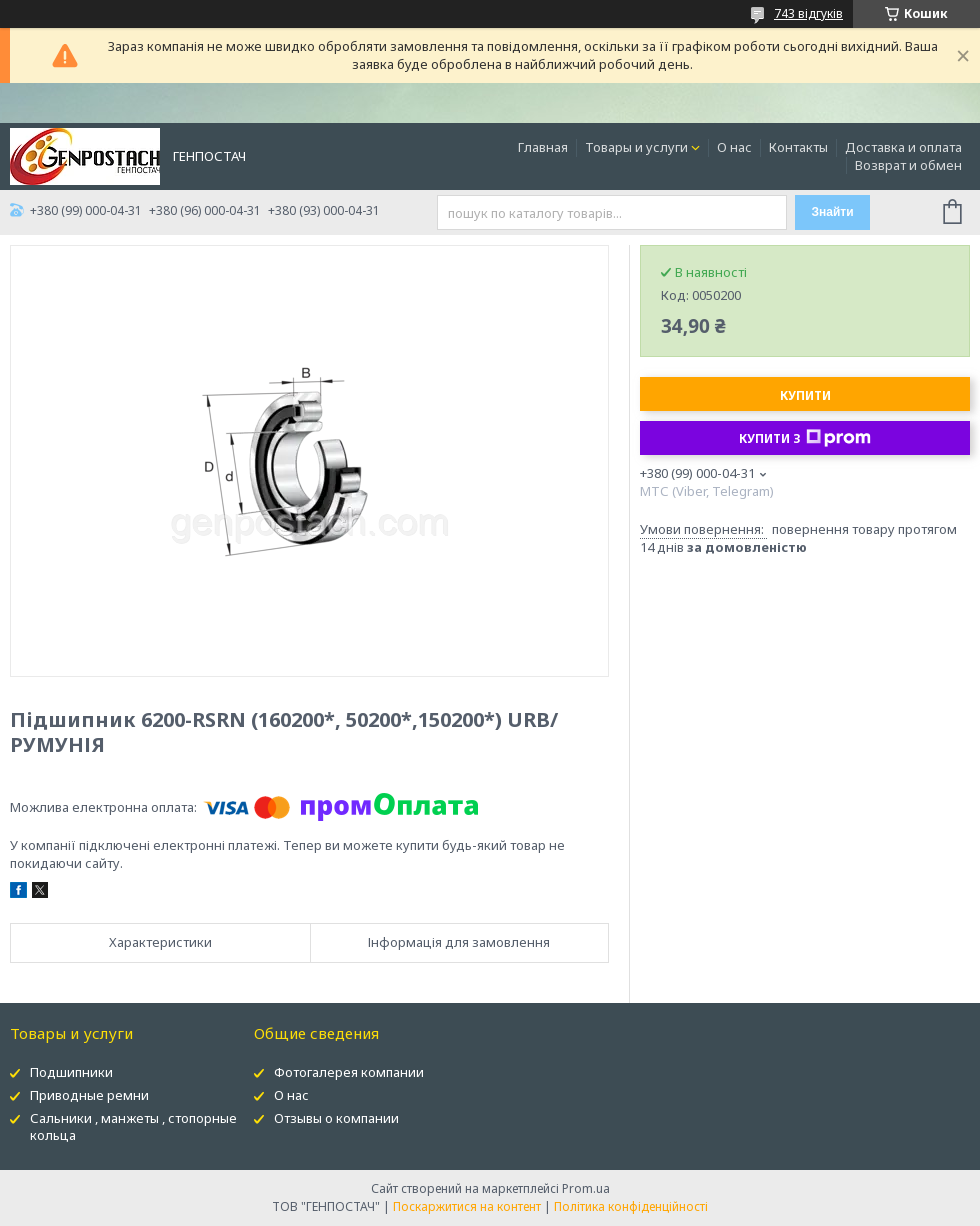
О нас (734, 147)
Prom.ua (586, 1188)
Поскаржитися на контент (467, 1206)
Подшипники (71, 1072)
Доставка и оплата (903, 147)
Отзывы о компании (336, 1118)
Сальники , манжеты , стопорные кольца (133, 1126)
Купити (805, 395)
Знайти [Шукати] (832, 212)
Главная (543, 147)
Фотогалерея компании (349, 1072)
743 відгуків (808, 13)
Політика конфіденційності (631, 1206)
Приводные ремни (89, 1095)
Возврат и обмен (908, 165)
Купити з (805, 438)
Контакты (798, 147)
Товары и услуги (636, 147)
